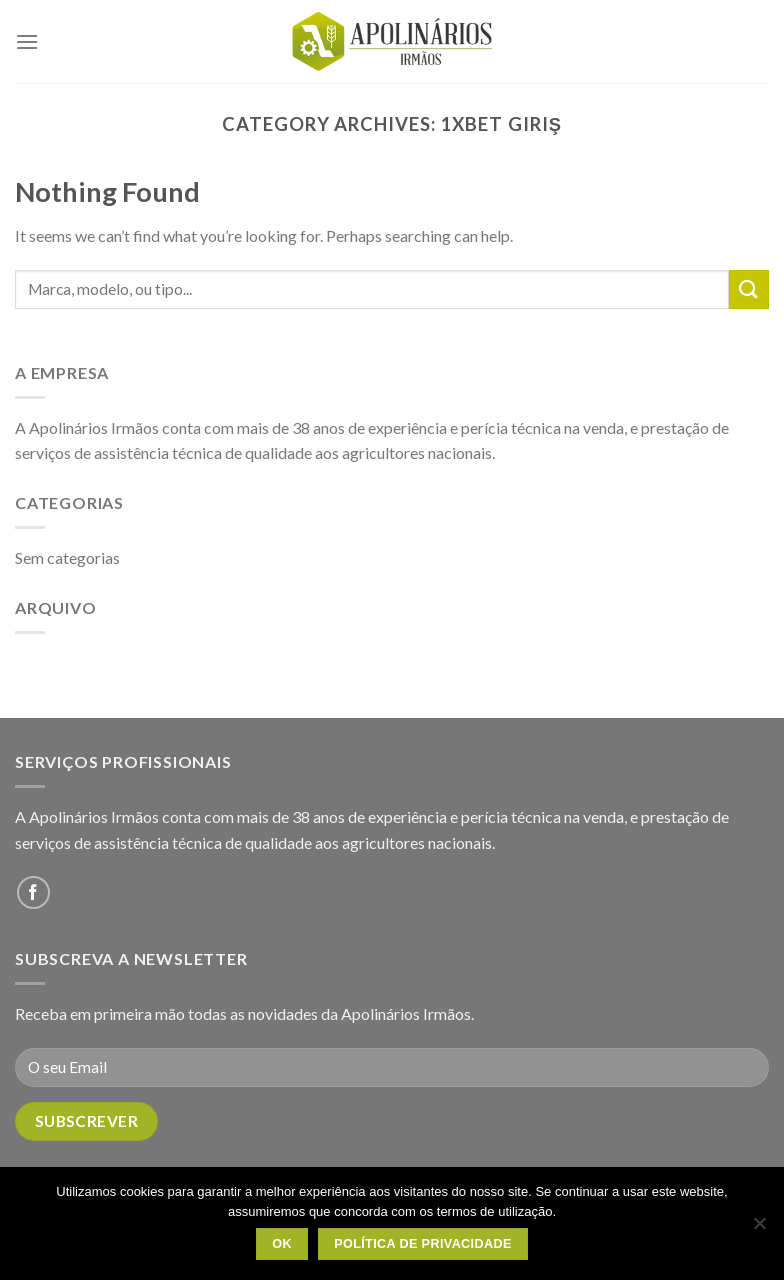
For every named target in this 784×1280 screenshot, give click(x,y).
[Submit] (749, 289)
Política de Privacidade (423, 1244)
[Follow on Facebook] (33, 892)
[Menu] (27, 41)
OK (282, 1244)
